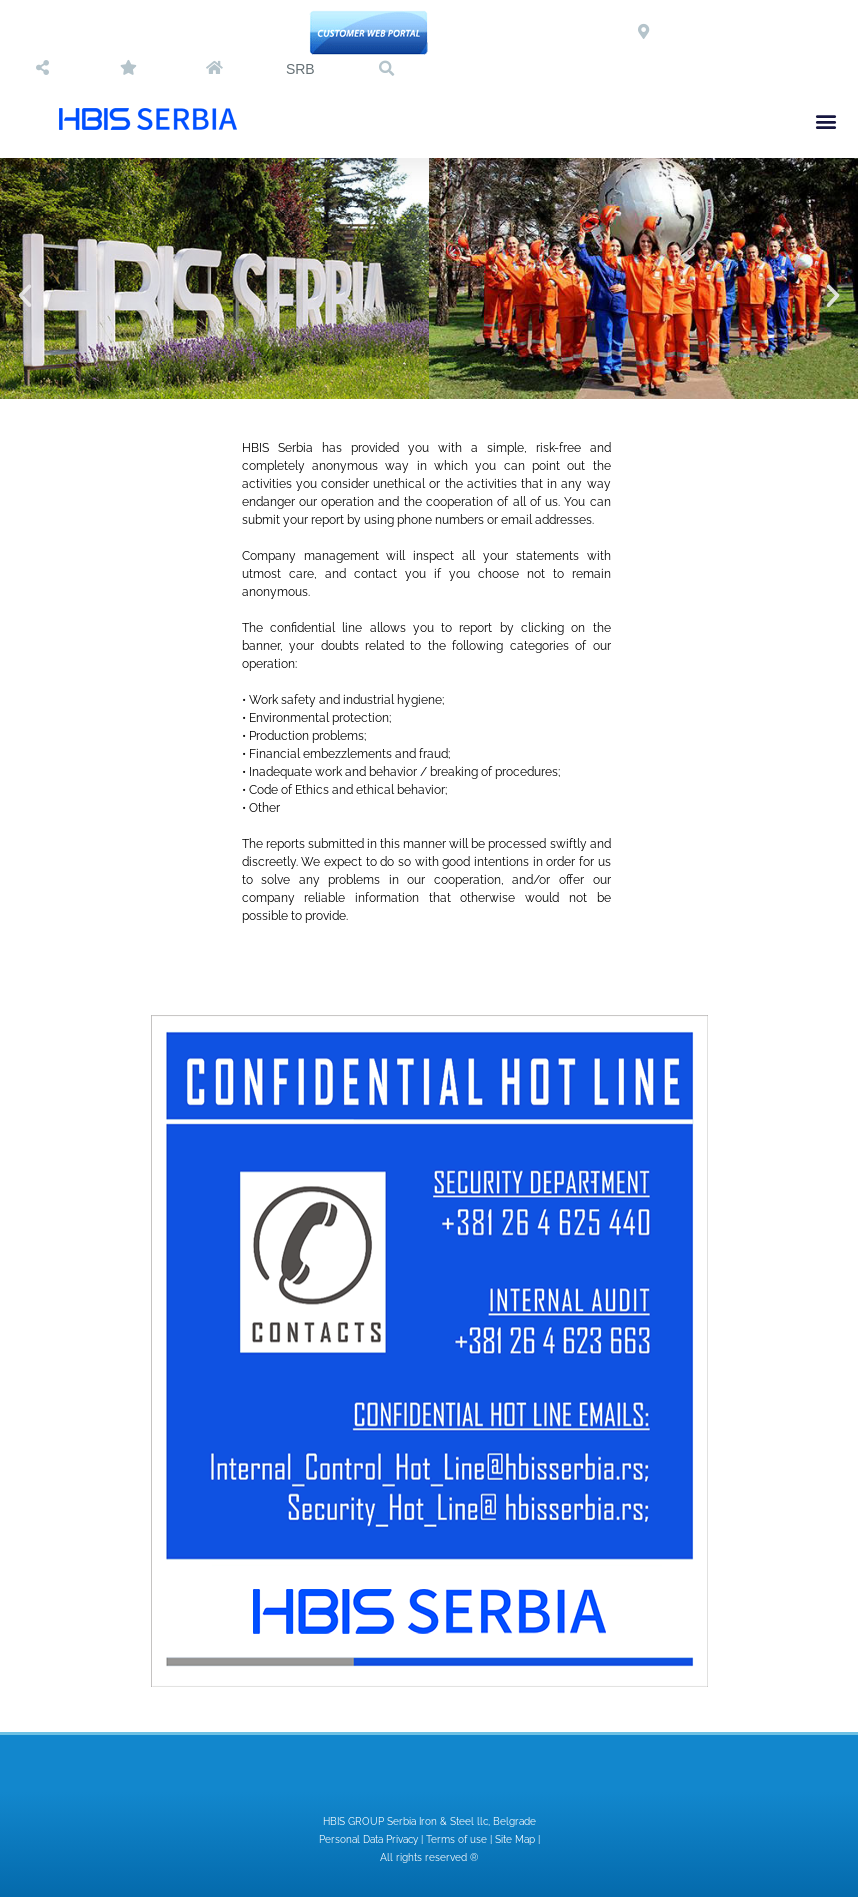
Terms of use (456, 1839)
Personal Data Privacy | (372, 1839)
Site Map (515, 1839)
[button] (386, 69)
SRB (300, 69)
